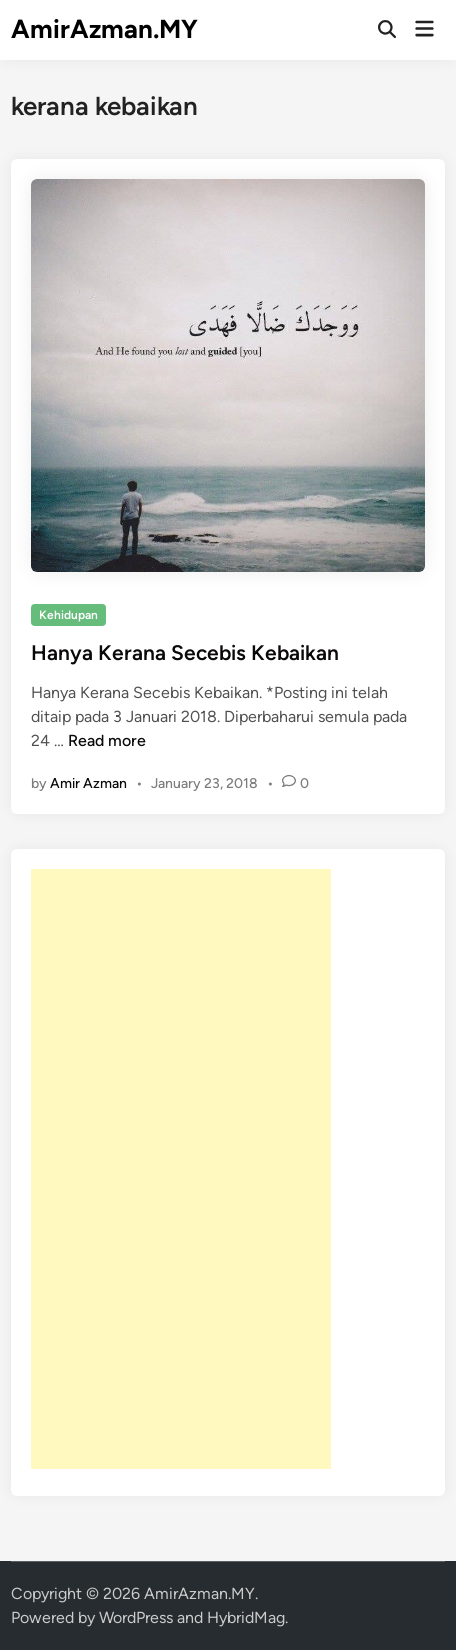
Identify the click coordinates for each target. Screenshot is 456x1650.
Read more (107, 740)
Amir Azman (88, 783)
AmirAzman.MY (104, 29)
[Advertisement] (181, 1169)
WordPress (136, 1617)
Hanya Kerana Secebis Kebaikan (185, 652)
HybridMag (246, 1617)
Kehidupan (68, 615)
